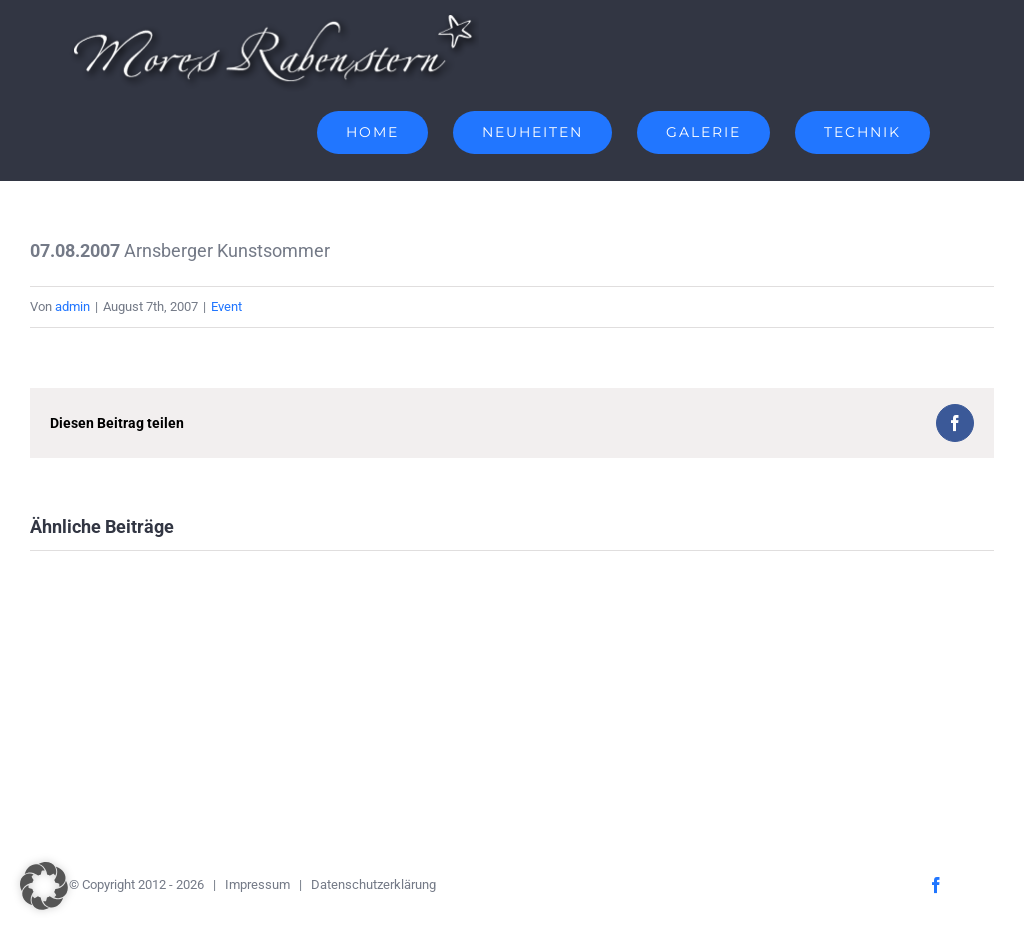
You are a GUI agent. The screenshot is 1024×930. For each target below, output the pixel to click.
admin (72, 306)
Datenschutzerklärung (373, 884)
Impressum (257, 884)
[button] (44, 886)
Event (226, 306)
